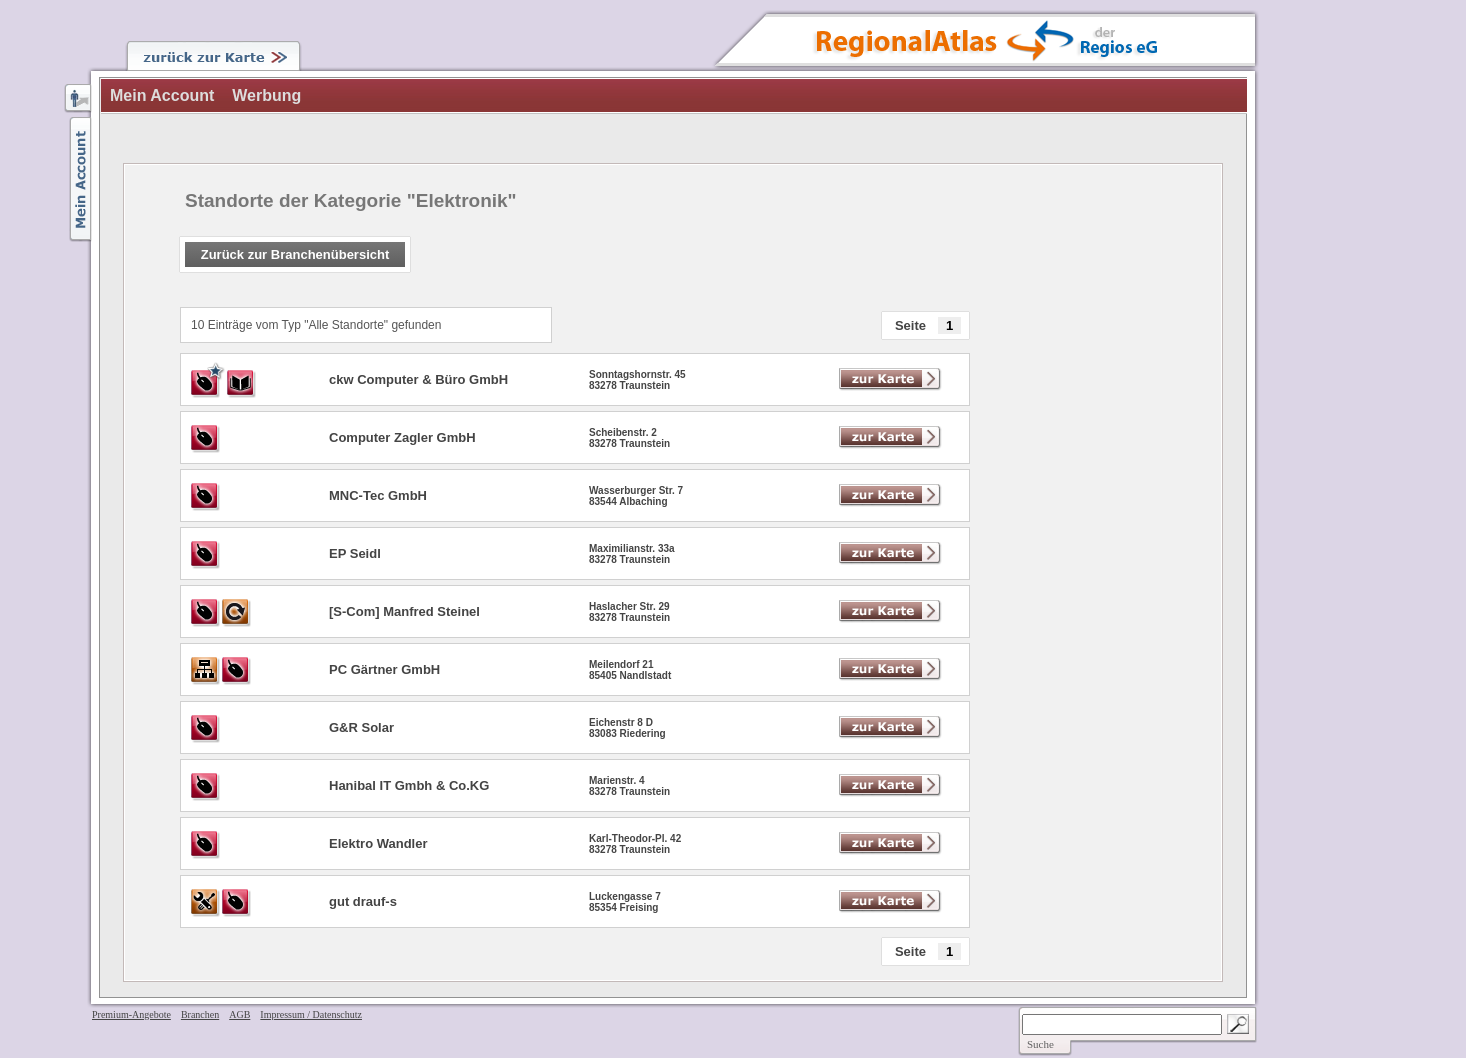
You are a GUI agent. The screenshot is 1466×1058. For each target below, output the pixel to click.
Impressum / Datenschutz (311, 1014)
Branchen (200, 1014)
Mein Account (162, 95)
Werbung (266, 95)
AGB (239, 1014)
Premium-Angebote (131, 1014)
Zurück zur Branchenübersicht (295, 254)
